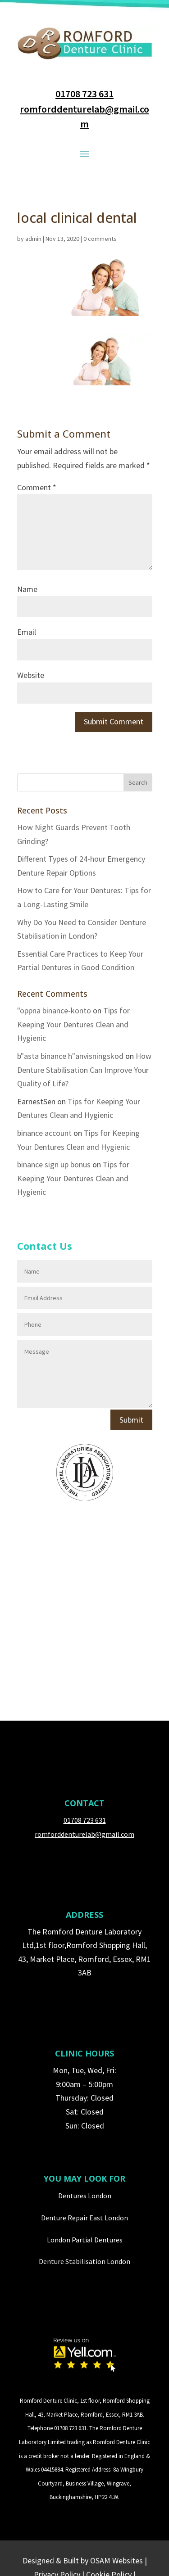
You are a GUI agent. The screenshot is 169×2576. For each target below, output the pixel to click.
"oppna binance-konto (54, 1010)
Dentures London (84, 2195)
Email (26, 632)
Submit (131, 1420)
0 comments (100, 239)
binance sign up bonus (54, 1164)
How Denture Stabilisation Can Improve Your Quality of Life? (84, 1070)
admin (33, 239)
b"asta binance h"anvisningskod (70, 1056)
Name (27, 589)
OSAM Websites (116, 2560)
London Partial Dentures (85, 2239)
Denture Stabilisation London (84, 2261)
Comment (36, 487)
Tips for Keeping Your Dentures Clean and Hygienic (73, 1024)
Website (30, 675)
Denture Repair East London (84, 2217)
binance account (44, 1133)
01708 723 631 (84, 93)
